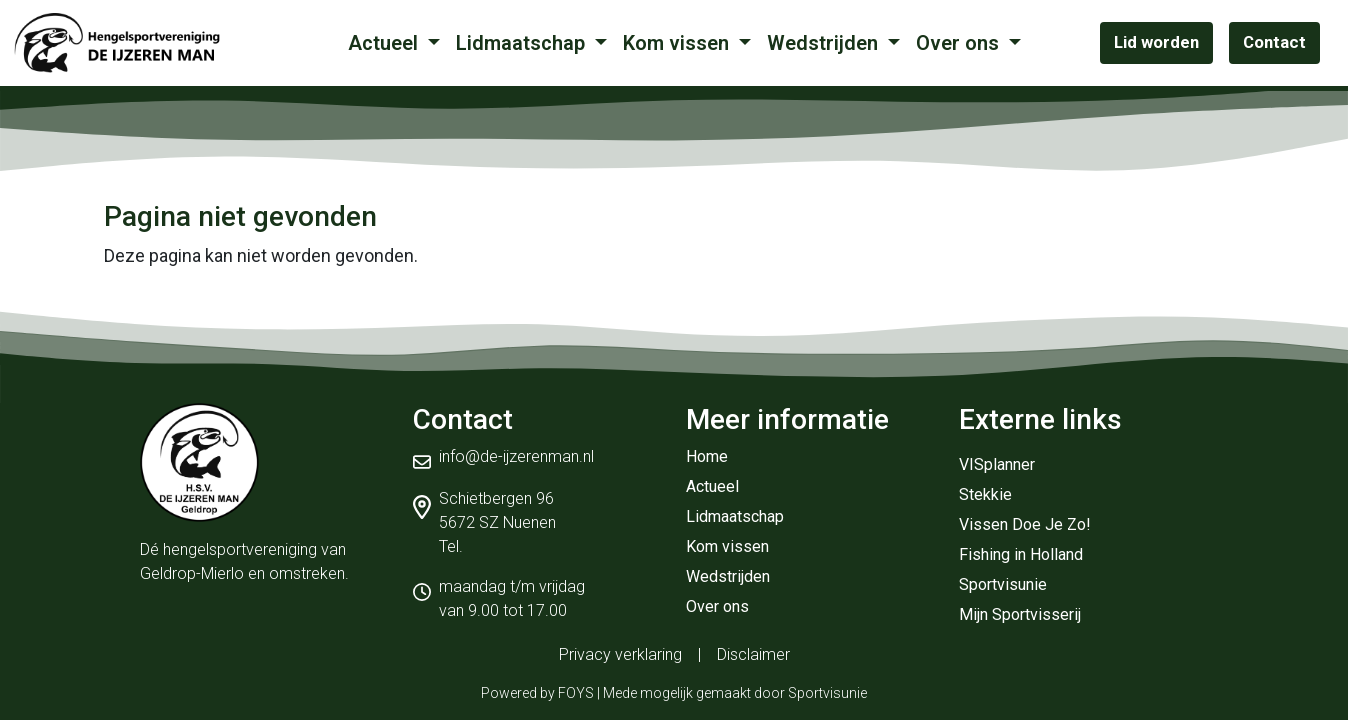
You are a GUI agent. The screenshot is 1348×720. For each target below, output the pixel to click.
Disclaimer (753, 654)
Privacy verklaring (620, 654)
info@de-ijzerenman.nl (516, 456)
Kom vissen (678, 43)
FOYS (576, 693)
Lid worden (1156, 42)
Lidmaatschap (523, 43)
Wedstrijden (825, 43)
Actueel (385, 43)
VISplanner (997, 464)
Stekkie (985, 494)
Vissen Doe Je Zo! (1025, 524)
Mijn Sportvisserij (1020, 614)
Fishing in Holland (1021, 554)
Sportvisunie (1003, 584)
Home (707, 456)
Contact (1274, 42)
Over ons (960, 43)
